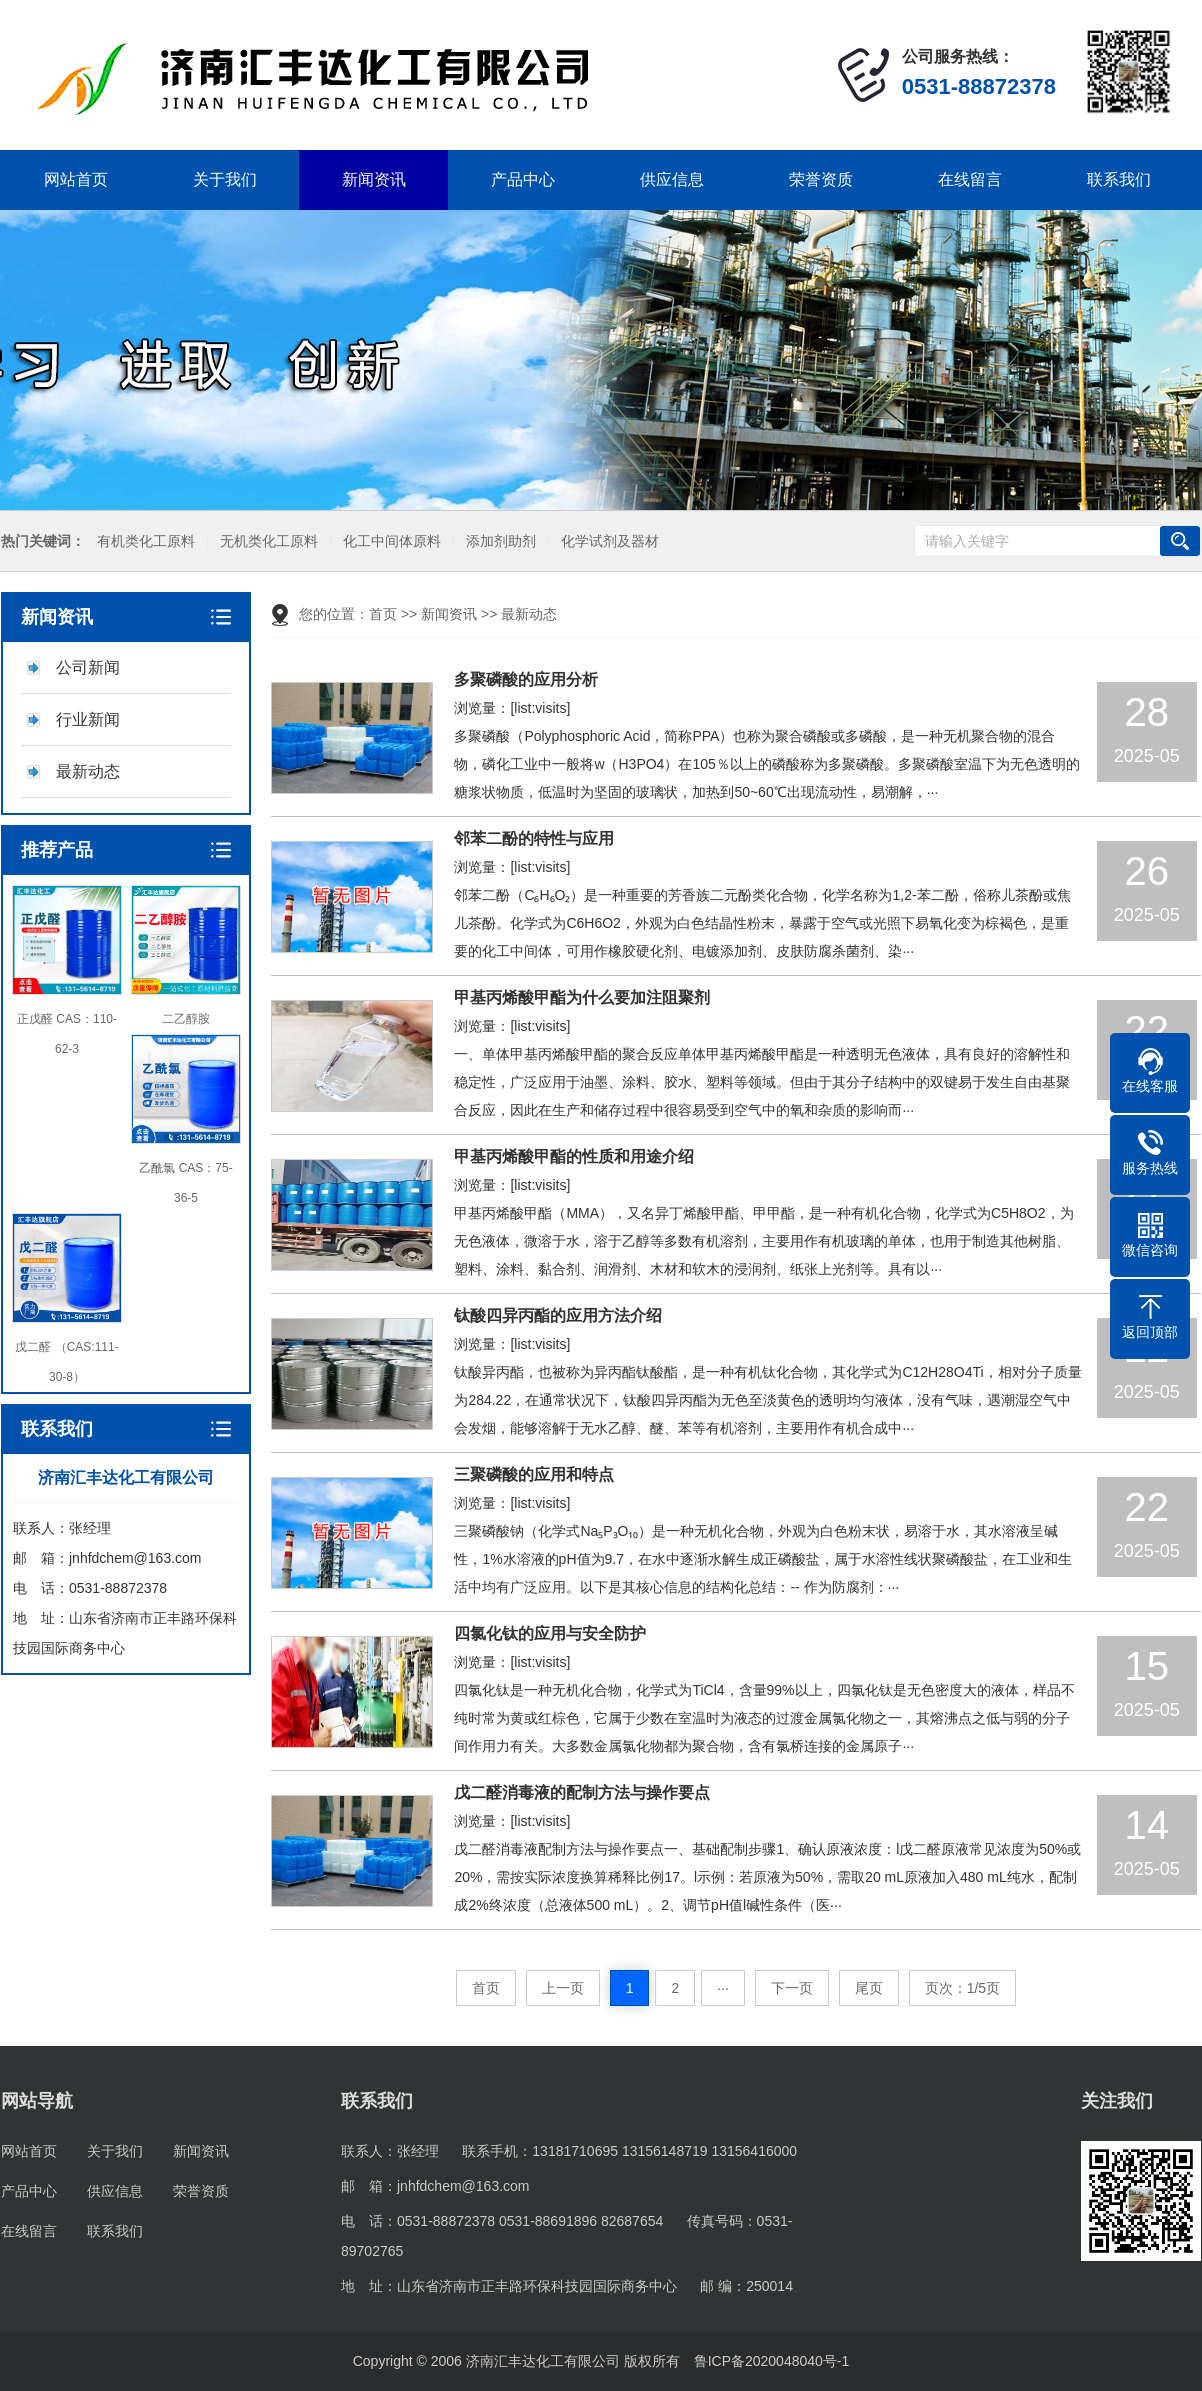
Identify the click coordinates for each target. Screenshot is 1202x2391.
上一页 (563, 1988)
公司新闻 (88, 667)
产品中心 (523, 179)
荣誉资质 (821, 179)
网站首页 (76, 179)
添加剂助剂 (498, 541)
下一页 (792, 1988)
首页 (383, 614)
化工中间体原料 (389, 541)
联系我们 (1119, 179)
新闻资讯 (374, 179)
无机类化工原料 (266, 541)
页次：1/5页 (962, 1988)
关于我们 (225, 179)
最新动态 (88, 771)
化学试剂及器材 (607, 541)
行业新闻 (88, 719)
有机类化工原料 (143, 541)
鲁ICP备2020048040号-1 (772, 2361)
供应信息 (672, 179)
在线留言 (970, 179)
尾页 (869, 1988)
